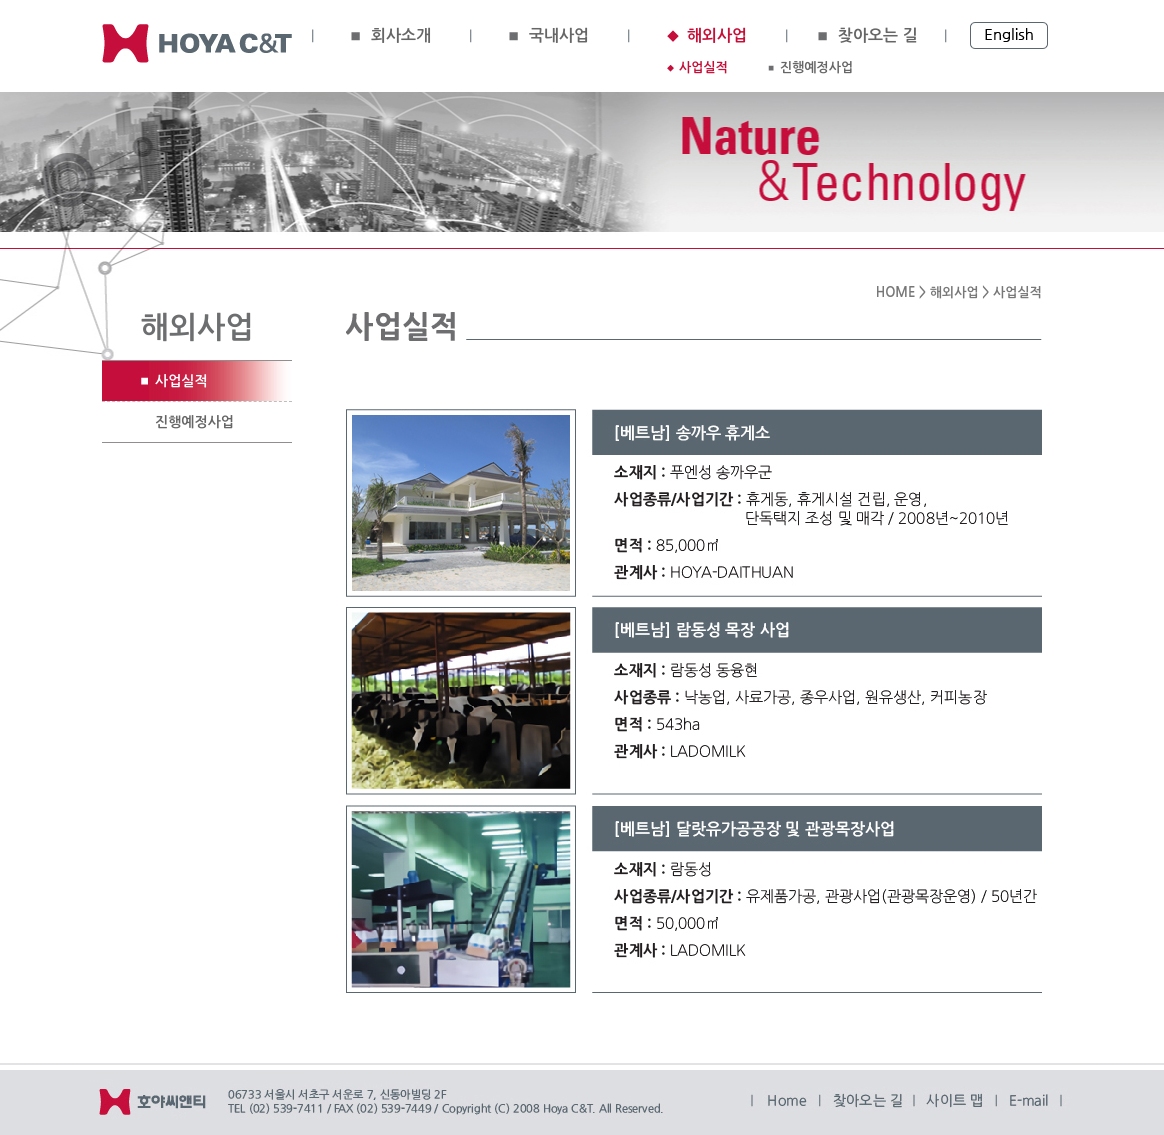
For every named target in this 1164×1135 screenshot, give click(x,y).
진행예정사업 (816, 67)
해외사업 (717, 35)
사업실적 (703, 67)
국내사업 (559, 35)
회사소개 (401, 35)
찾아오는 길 (878, 35)
